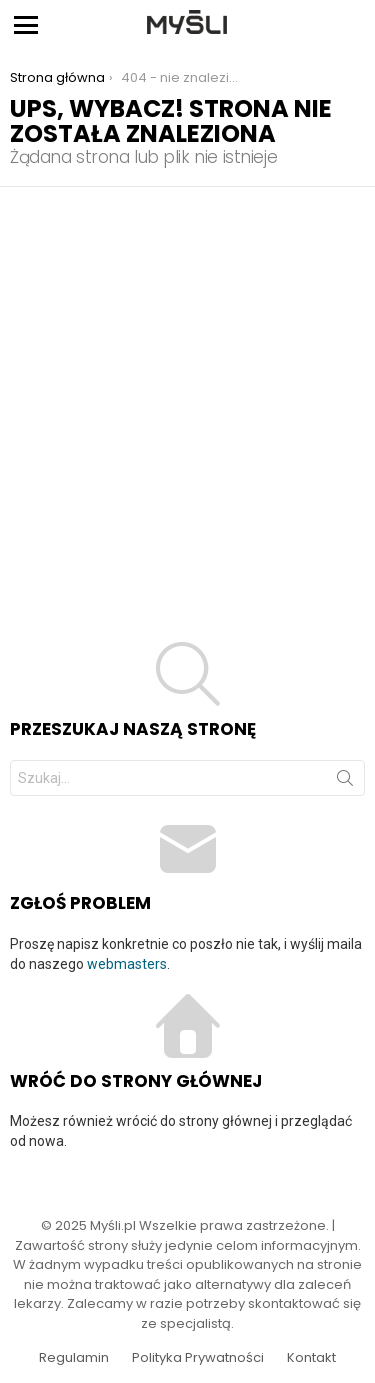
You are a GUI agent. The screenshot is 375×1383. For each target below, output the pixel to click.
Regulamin (74, 1358)
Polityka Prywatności (198, 1358)
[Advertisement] (187, 384)
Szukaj (345, 782)
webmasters (127, 964)
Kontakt (311, 1358)
